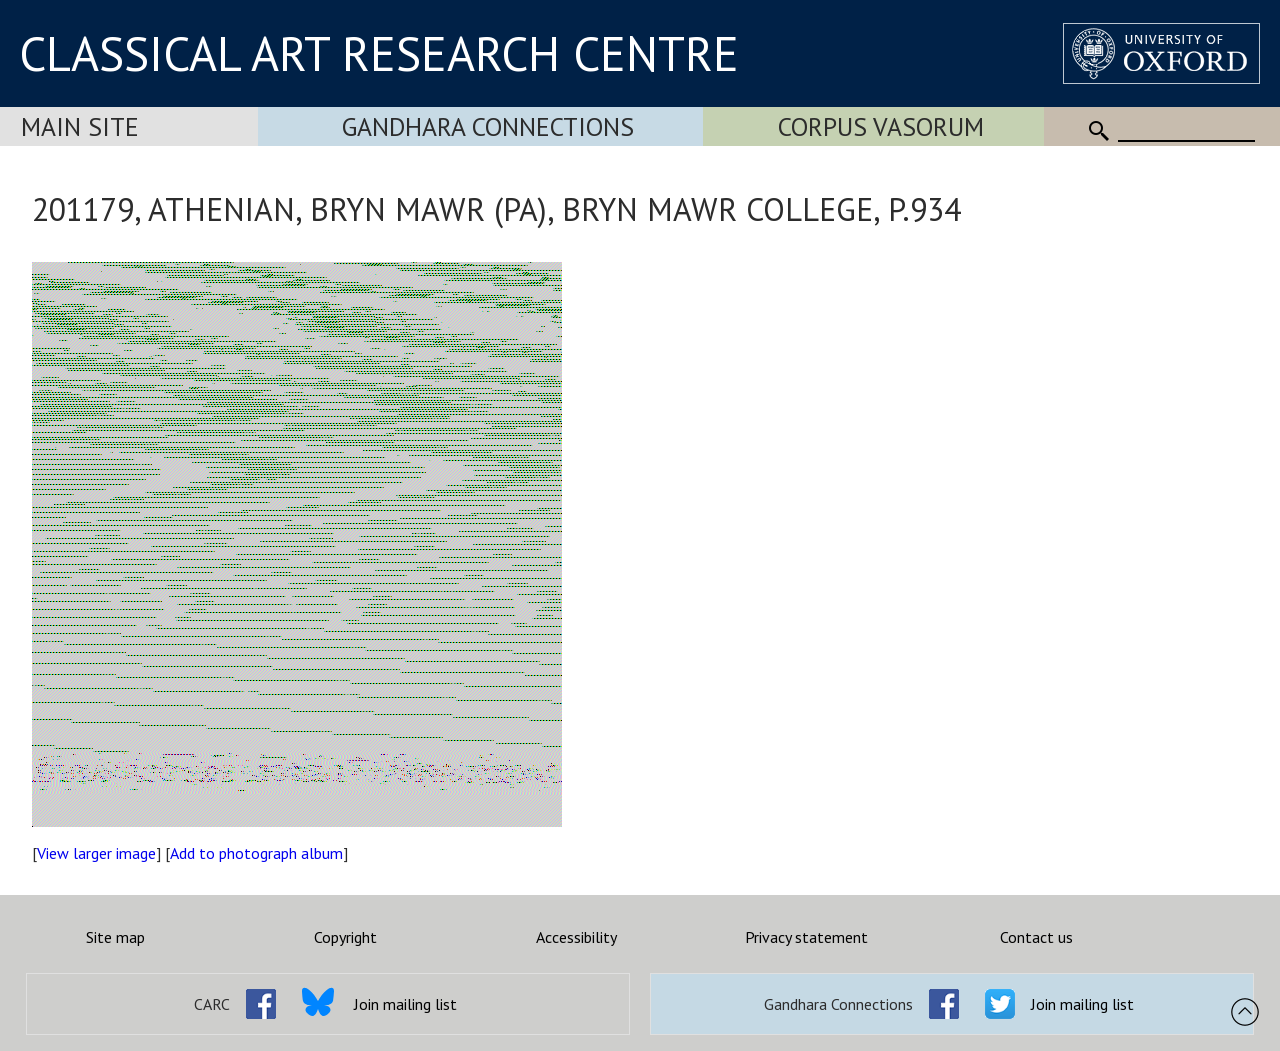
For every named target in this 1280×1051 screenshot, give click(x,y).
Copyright (345, 937)
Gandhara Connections (488, 126)
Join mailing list (405, 1004)
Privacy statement (806, 937)
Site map (115, 937)
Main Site (80, 126)
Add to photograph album (256, 853)
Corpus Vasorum (881, 126)
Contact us (1036, 937)
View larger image (96, 853)
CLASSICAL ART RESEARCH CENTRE (379, 53)
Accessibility (576, 937)
